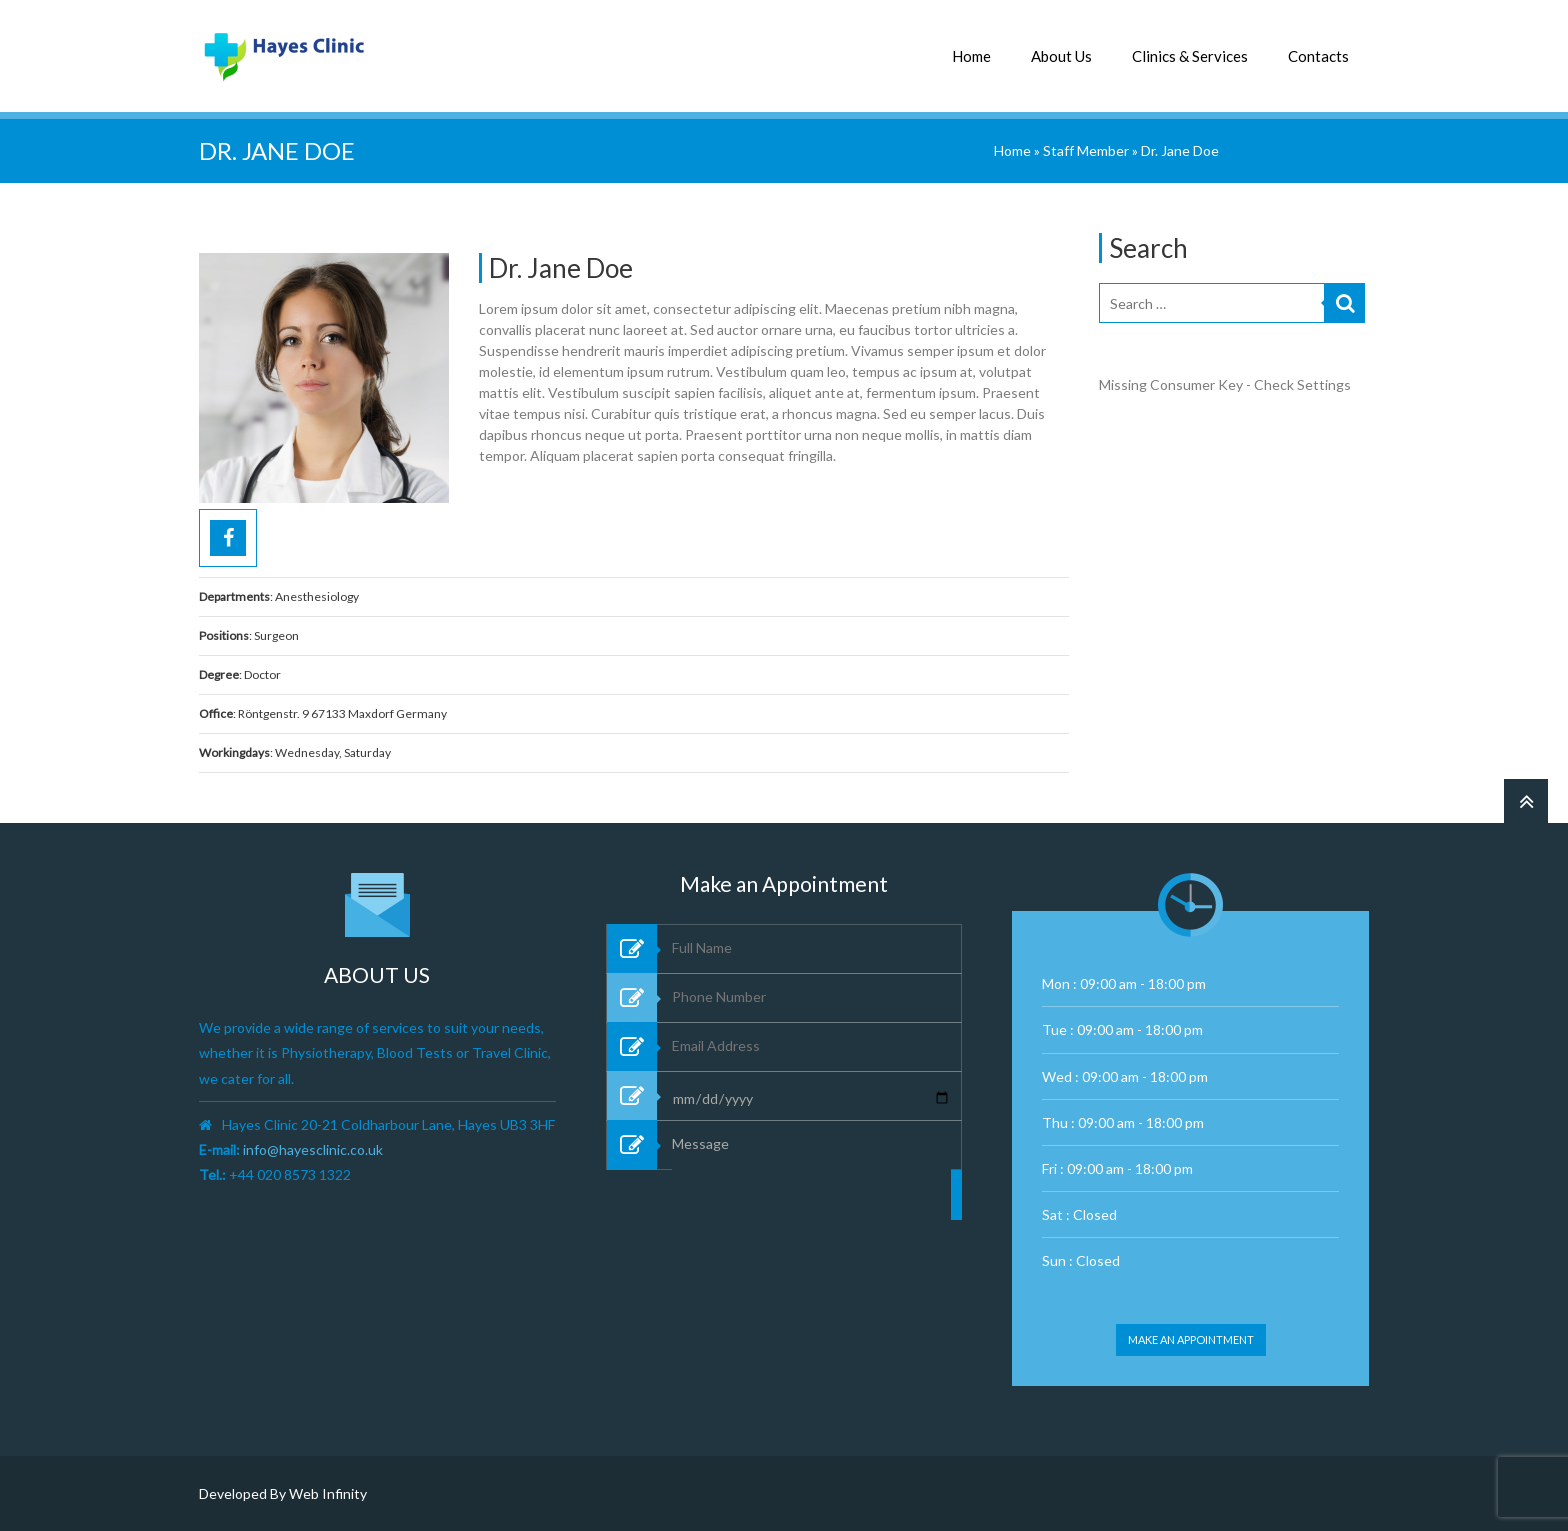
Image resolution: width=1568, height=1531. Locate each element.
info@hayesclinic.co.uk (313, 1149)
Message (812, 1238)
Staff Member (1086, 150)
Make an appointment (1191, 1339)
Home (971, 56)
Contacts (1318, 56)
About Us (1061, 56)
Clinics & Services (1190, 56)
